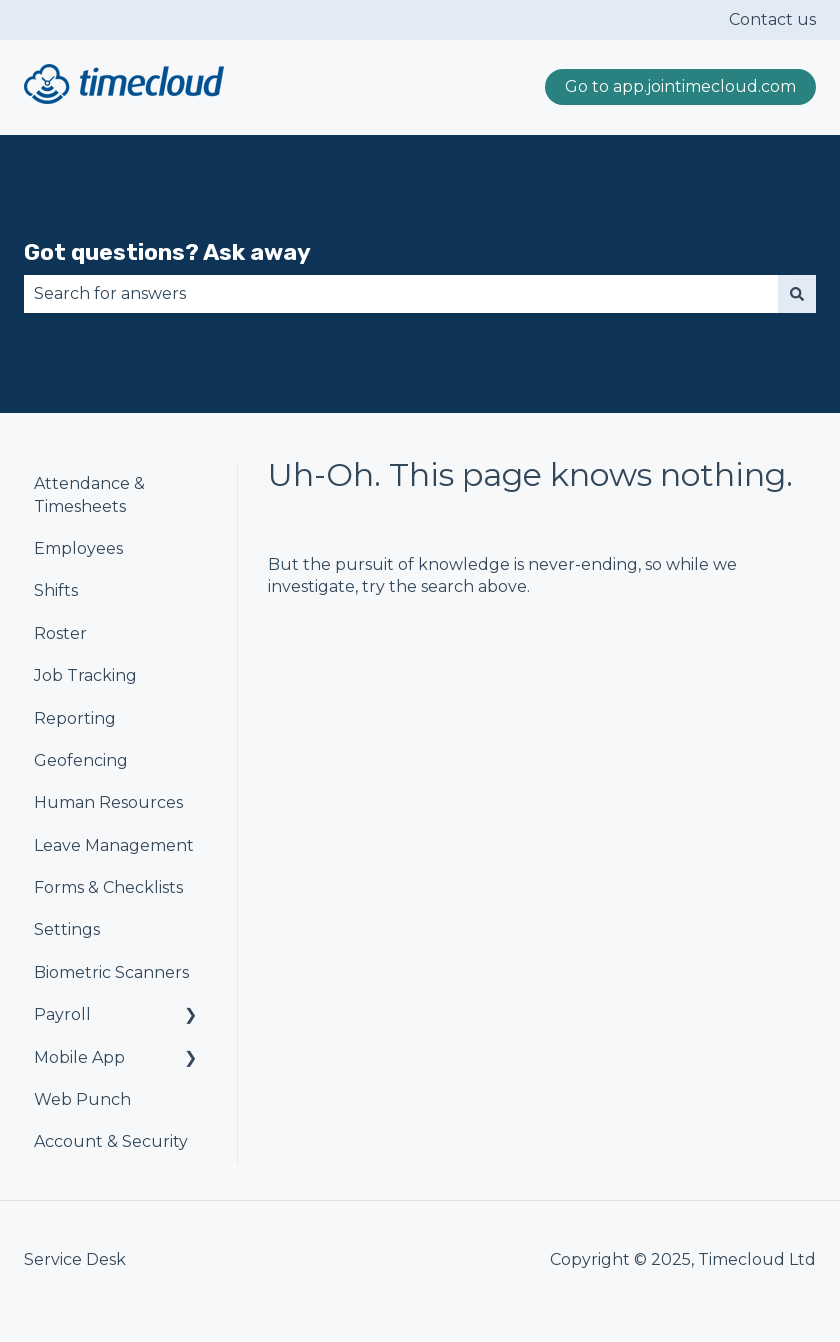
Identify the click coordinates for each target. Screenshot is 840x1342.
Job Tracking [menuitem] (85, 675)
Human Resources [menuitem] (108, 802)
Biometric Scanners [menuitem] (111, 972)
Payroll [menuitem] (62, 1014)
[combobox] (401, 294)
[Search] (797, 294)
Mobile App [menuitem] (79, 1057)
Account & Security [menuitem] (111, 1141)
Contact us (772, 19)
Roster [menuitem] (60, 633)
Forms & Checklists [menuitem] (108, 887)
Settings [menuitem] (67, 929)
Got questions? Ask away (167, 252)
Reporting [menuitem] (75, 718)
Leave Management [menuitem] (114, 845)
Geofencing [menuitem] (81, 760)
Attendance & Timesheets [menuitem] (89, 494)
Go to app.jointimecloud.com (680, 86)
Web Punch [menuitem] (82, 1099)
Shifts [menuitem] (56, 590)
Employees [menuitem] (78, 548)
